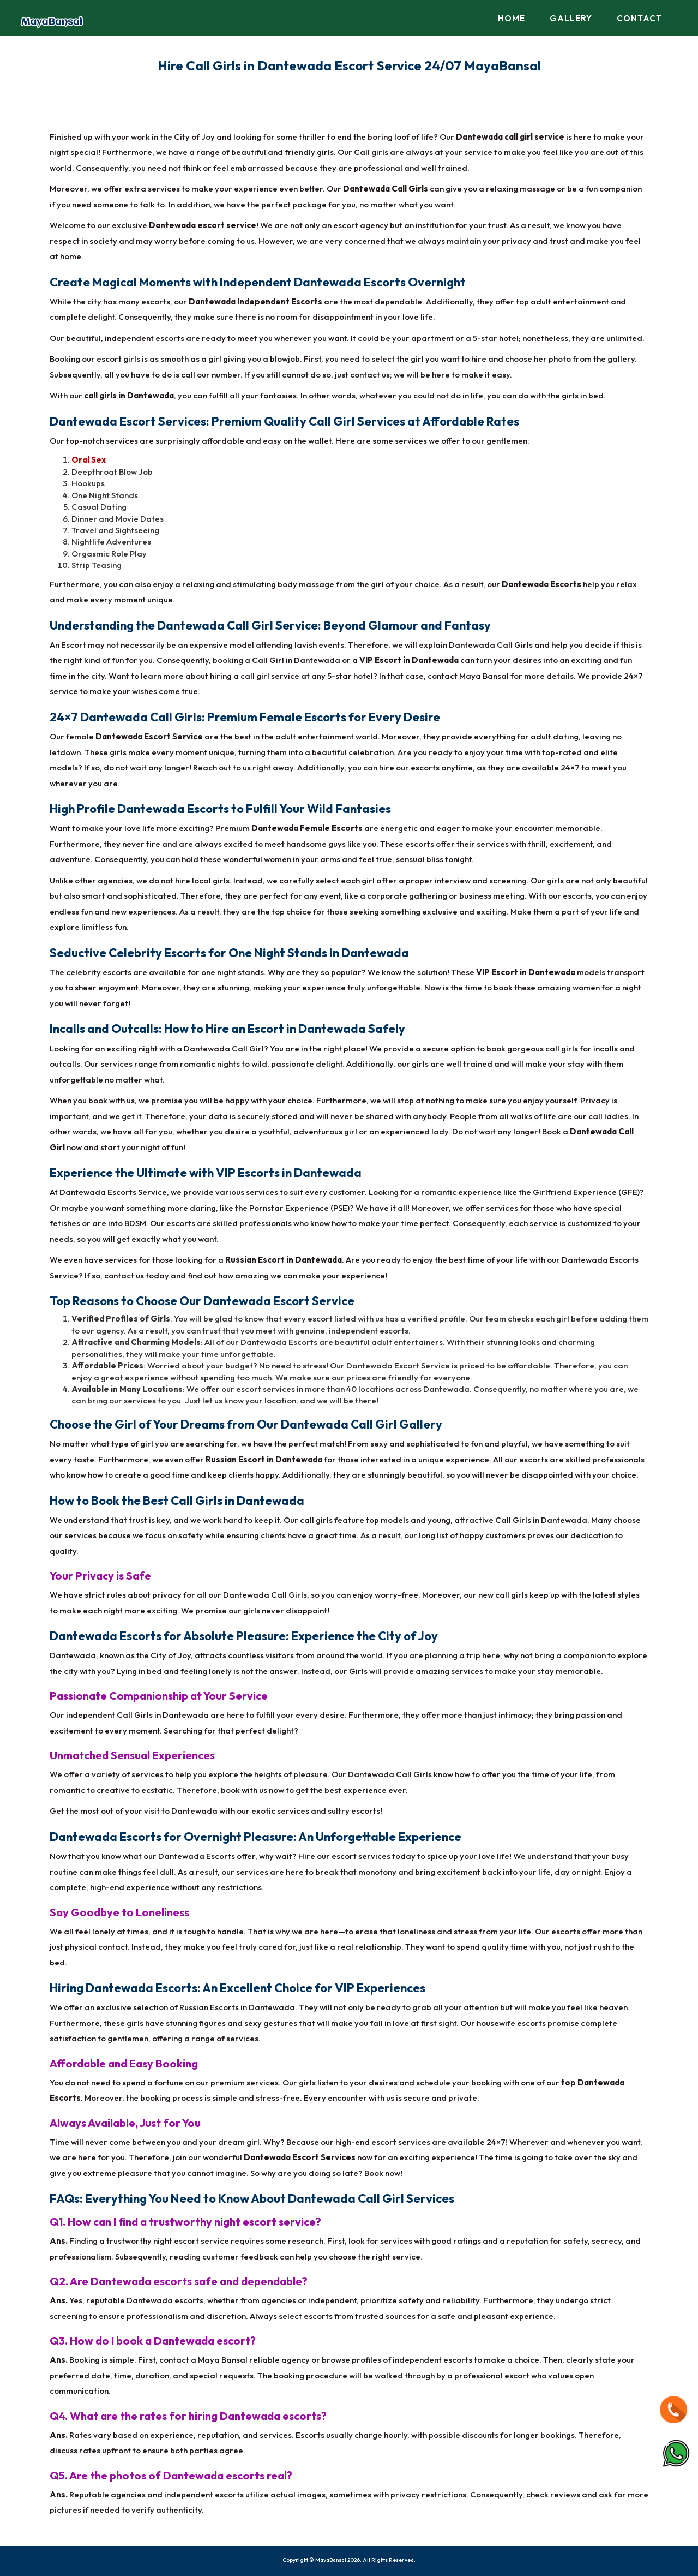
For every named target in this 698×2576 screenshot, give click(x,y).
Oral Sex (88, 460)
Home (511, 18)
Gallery (571, 18)
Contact (639, 18)
